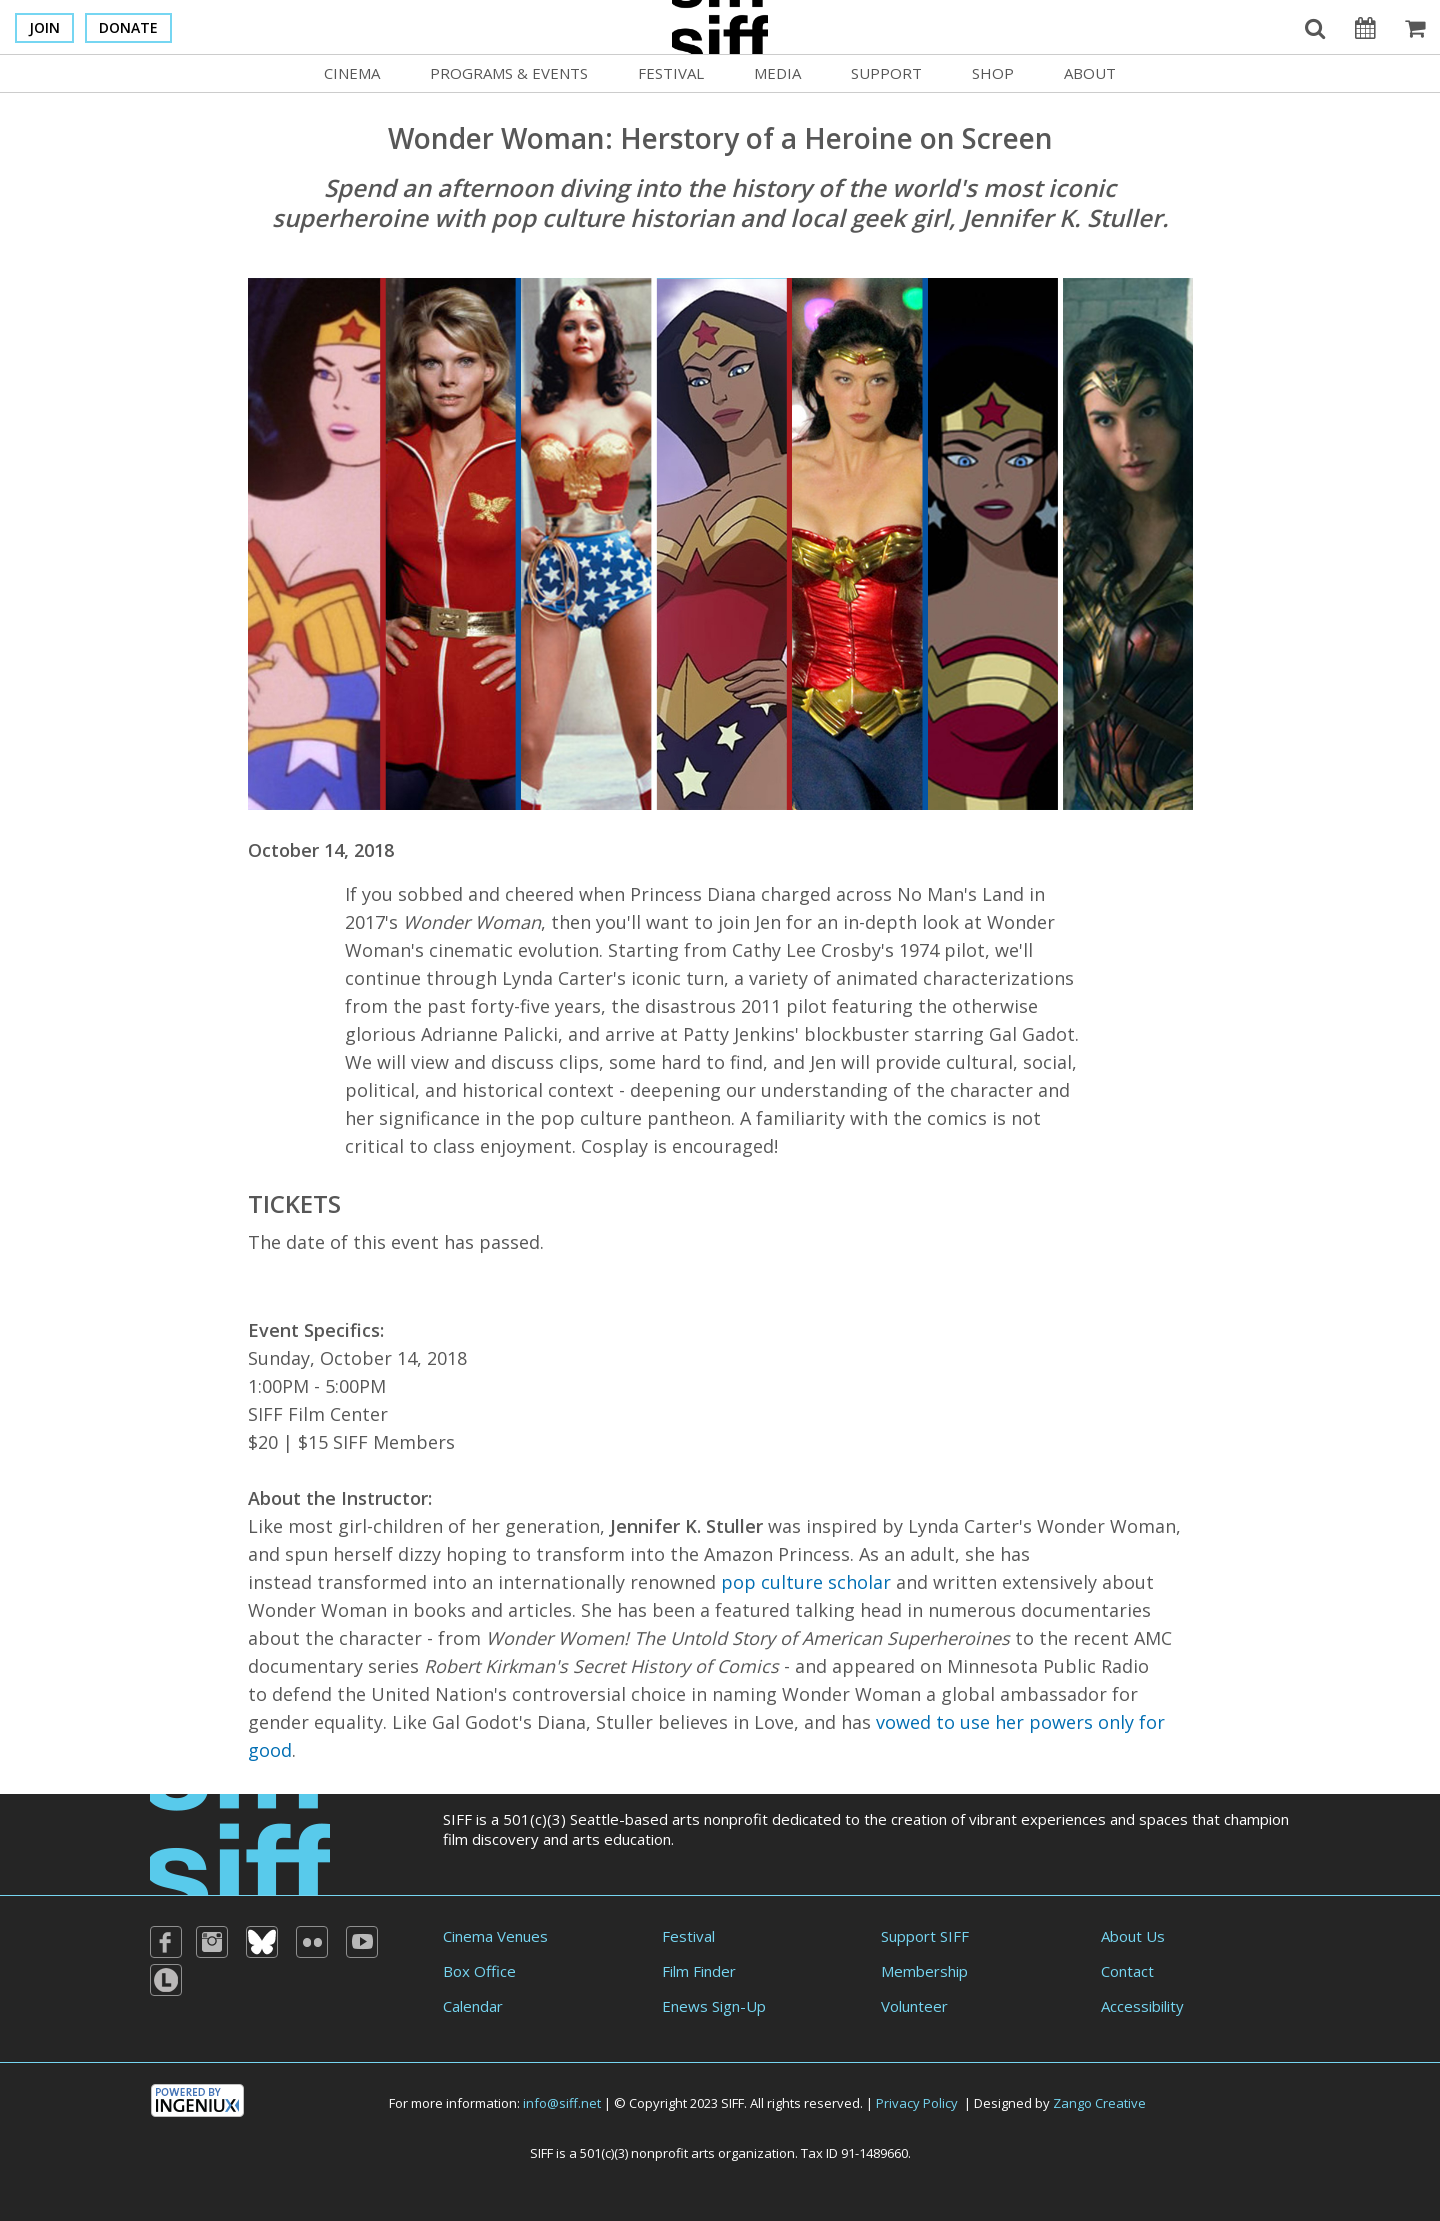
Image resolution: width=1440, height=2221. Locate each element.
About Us (1133, 1936)
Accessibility (1142, 2006)
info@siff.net (562, 2103)
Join (44, 27)
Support (886, 73)
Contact (1127, 1971)
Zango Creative (1099, 2103)
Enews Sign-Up (714, 2006)
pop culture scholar (806, 1582)
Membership (924, 1971)
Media (777, 73)
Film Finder (699, 1971)
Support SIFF (925, 1936)
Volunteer (914, 2006)
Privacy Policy (917, 2103)
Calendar (473, 2006)
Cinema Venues (495, 1936)
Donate (128, 27)
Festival (671, 73)
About (1090, 73)
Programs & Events (509, 73)
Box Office (479, 1971)
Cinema (352, 73)
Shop (993, 73)
